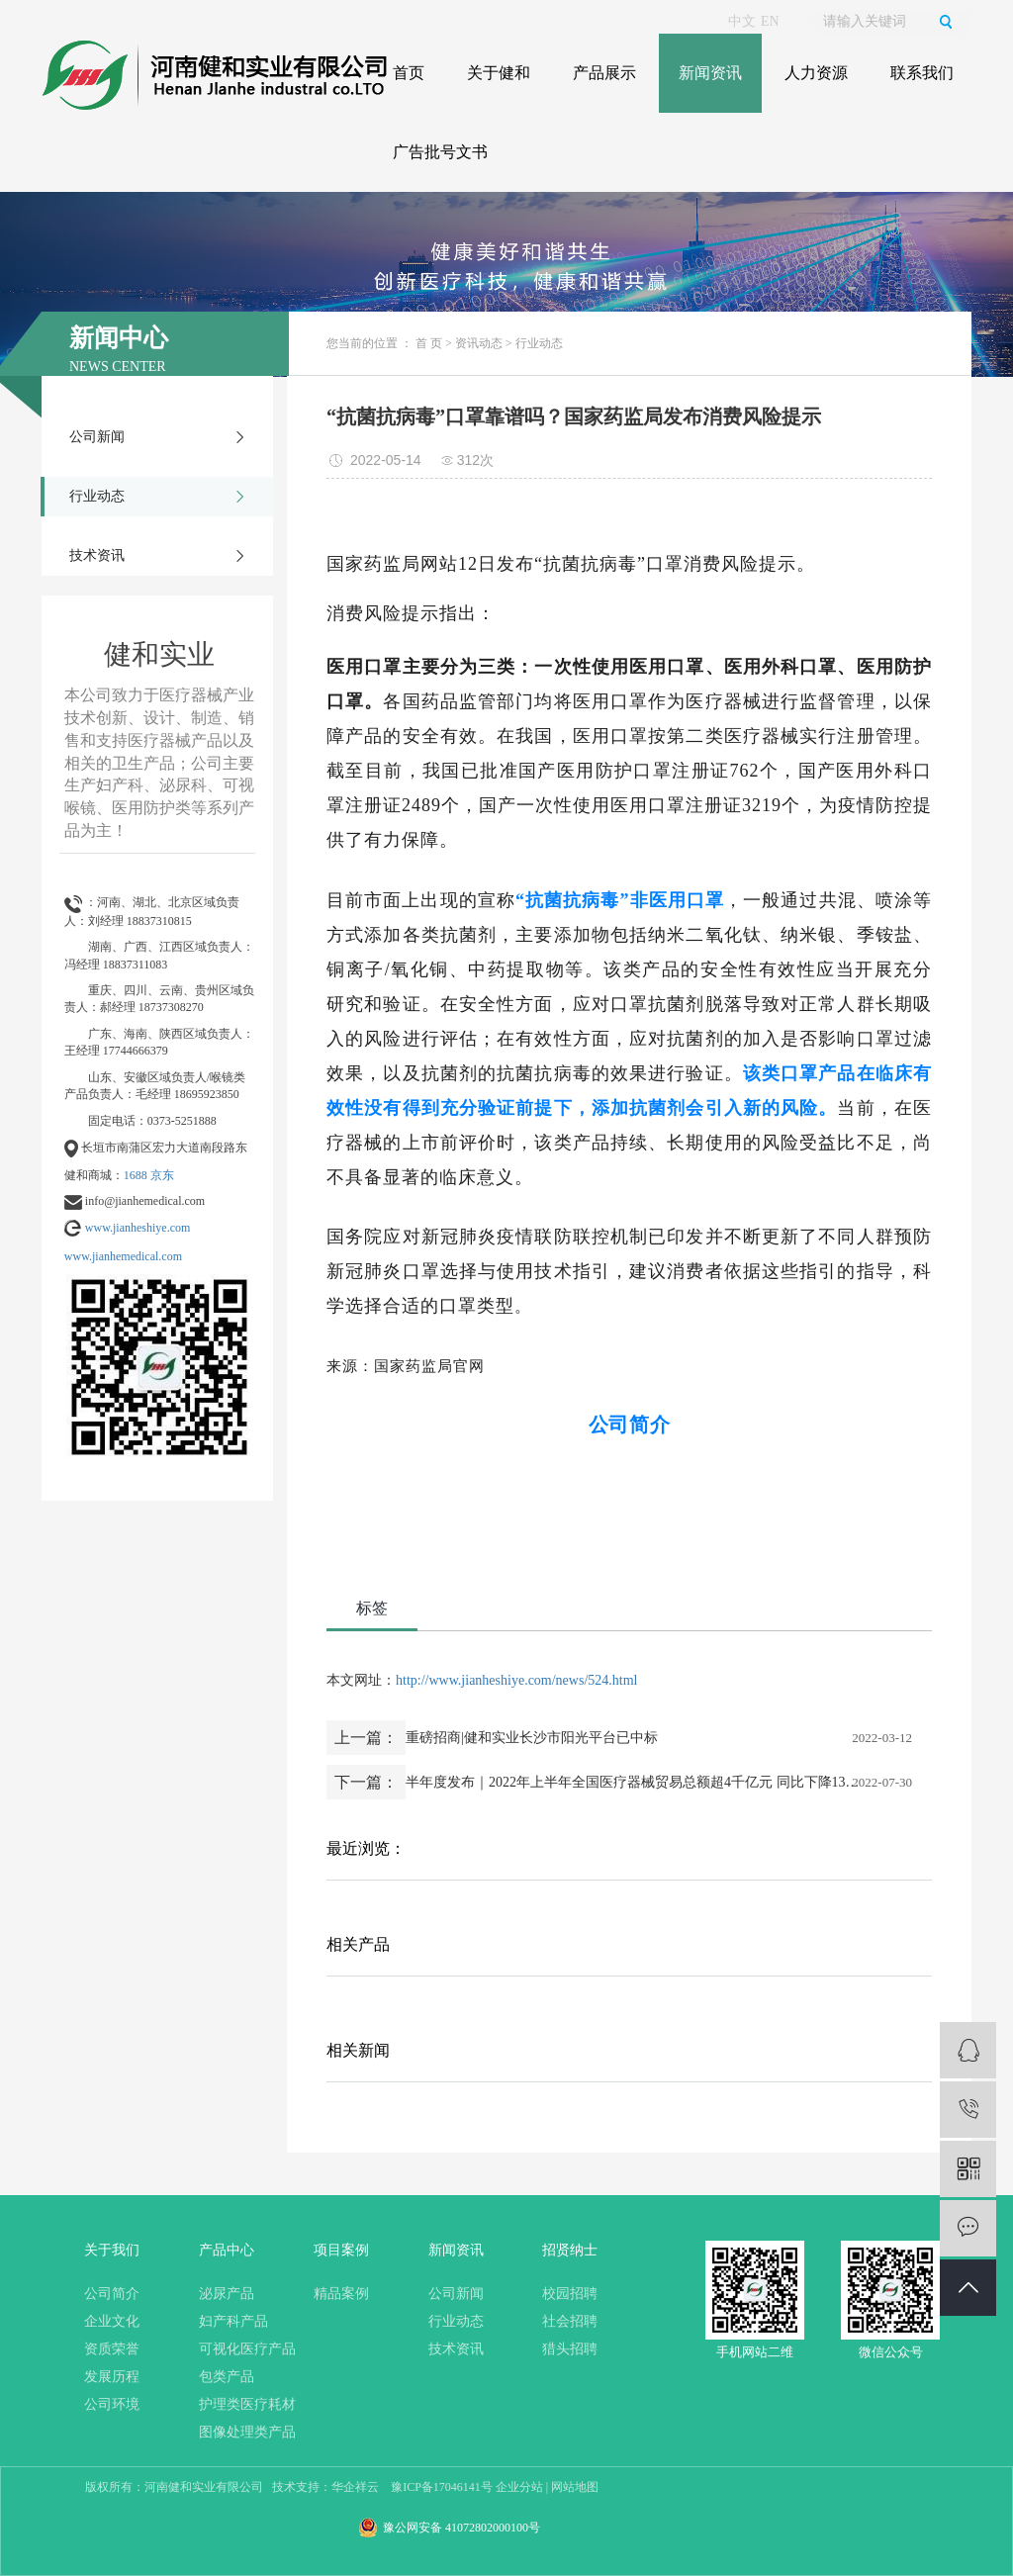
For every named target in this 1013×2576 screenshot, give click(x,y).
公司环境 (111, 2404)
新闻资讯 (710, 72)
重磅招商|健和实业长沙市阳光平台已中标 (532, 1737)
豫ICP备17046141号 (442, 2487)
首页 (408, 72)
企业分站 (519, 2487)
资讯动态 (479, 343)
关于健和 (498, 72)
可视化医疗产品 (247, 2349)
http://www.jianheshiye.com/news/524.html (516, 1680)
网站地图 (575, 2487)
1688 (135, 1175)
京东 (162, 1175)
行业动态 (97, 496)
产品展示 (604, 72)
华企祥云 (355, 2487)
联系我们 (922, 72)
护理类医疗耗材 (247, 2404)
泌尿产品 (226, 2293)
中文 (742, 21)
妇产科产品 (233, 2321)
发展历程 (111, 2376)
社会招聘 (570, 2321)
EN (770, 21)
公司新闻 (97, 436)
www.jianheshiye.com (138, 1228)
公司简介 (111, 2293)
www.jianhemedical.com (123, 1256)
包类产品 (226, 2376)
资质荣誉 (111, 2349)
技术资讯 (97, 555)
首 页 (428, 343)
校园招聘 (570, 2293)
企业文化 (111, 2321)
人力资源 (816, 72)
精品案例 (341, 2293)
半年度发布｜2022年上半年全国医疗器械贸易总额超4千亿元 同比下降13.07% (633, 1782)
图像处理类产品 (247, 2432)
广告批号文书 (440, 151)
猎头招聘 (570, 2349)
